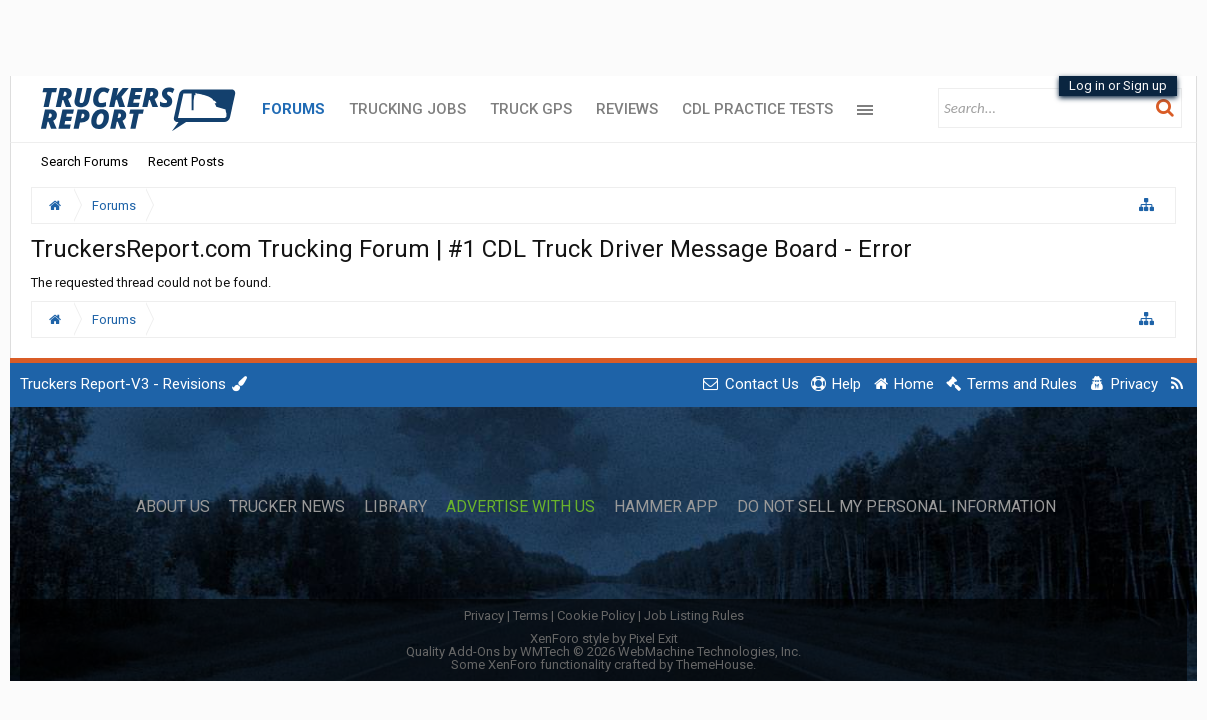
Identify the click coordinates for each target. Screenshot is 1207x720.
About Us (173, 507)
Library (395, 507)
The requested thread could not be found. (151, 282)
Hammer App (666, 507)
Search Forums (84, 161)
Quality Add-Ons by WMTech (603, 651)
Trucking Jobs (407, 109)
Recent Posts (186, 161)
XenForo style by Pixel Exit (604, 638)
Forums (293, 109)
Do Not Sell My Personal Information (896, 507)
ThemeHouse (714, 664)
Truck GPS (531, 109)
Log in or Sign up (1118, 85)
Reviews (627, 109)
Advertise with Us (520, 507)
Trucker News (287, 507)
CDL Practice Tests (757, 109)
